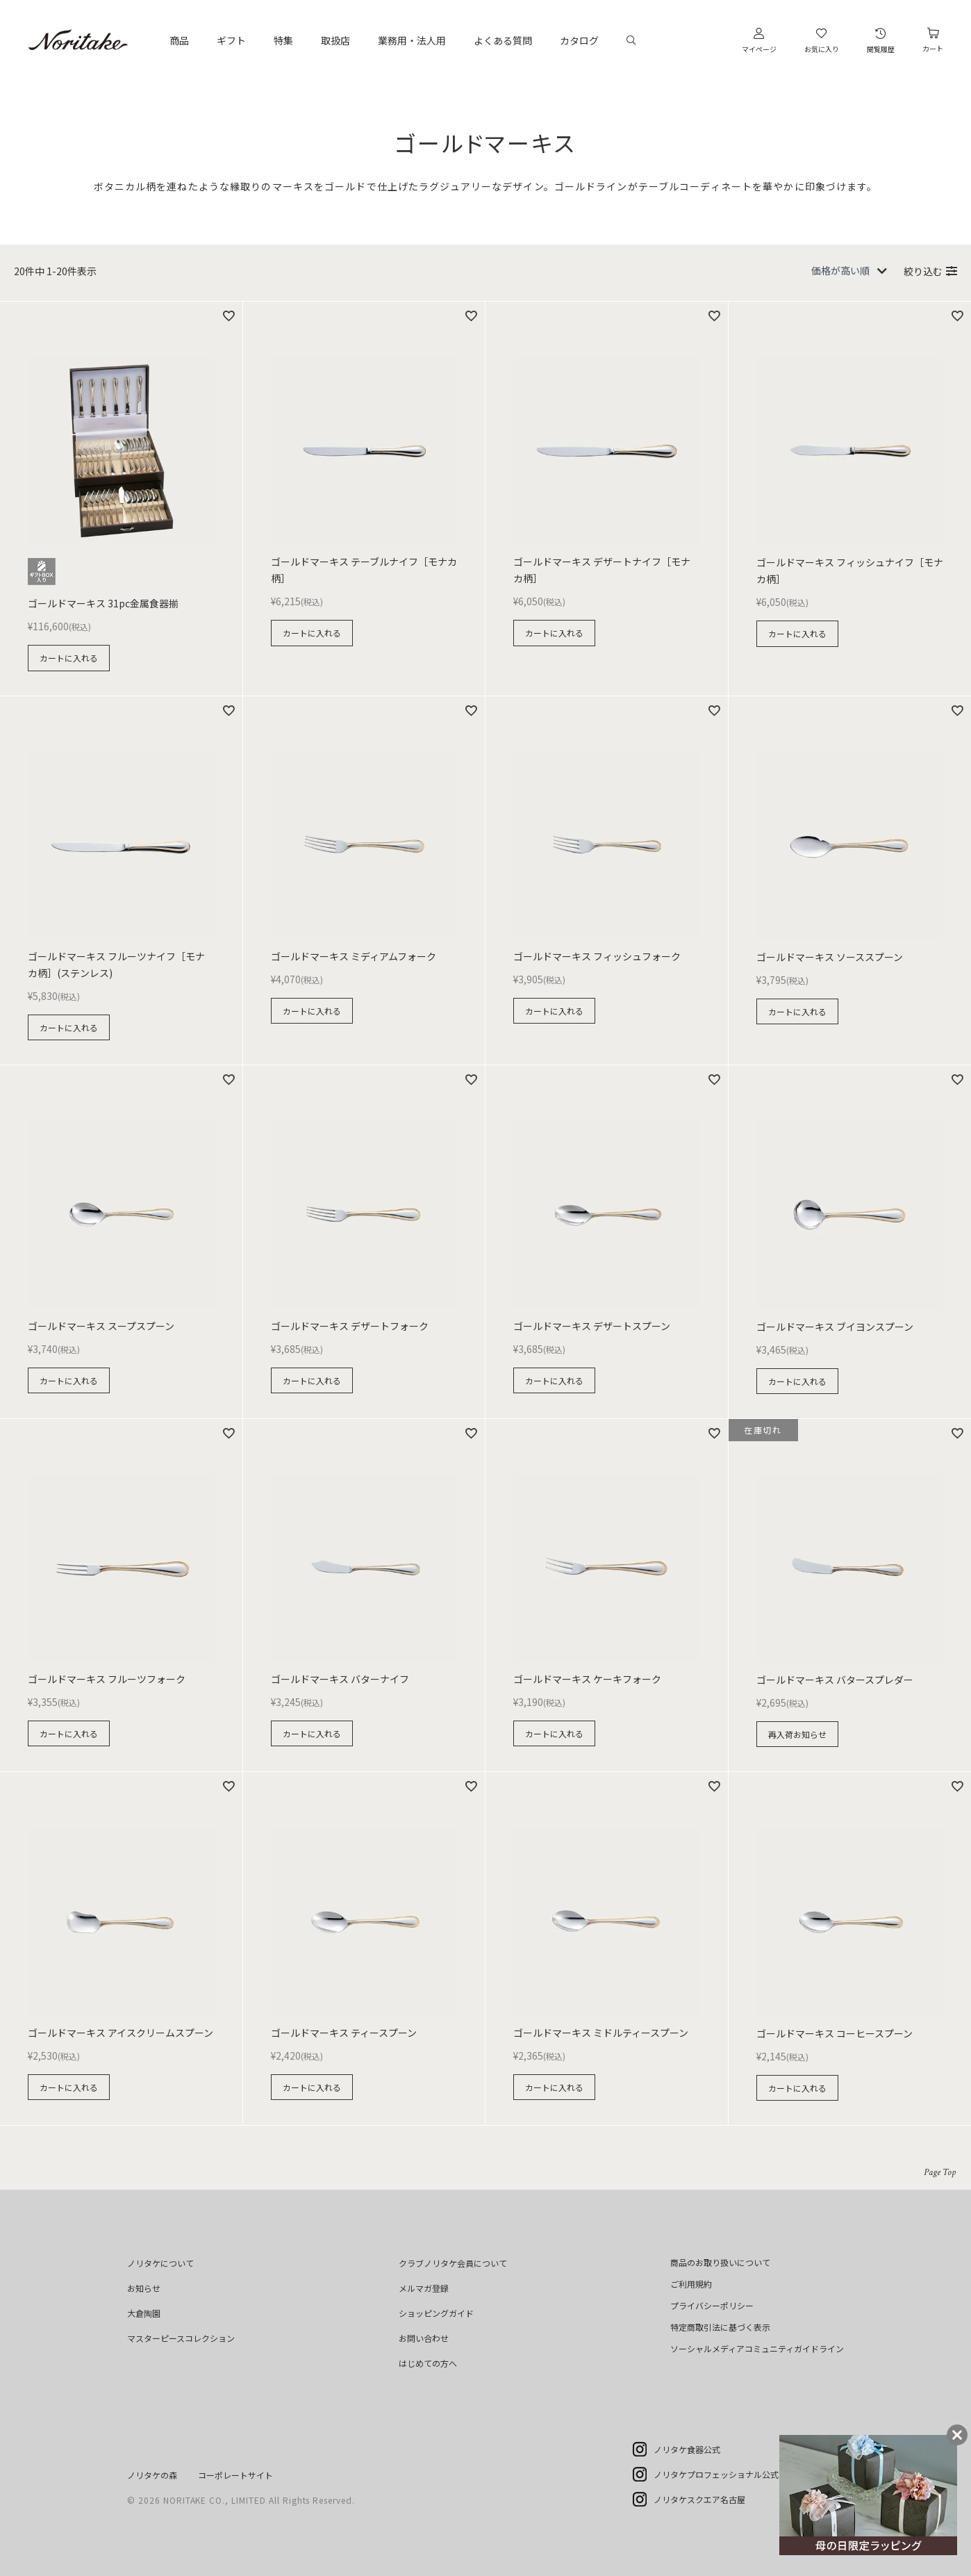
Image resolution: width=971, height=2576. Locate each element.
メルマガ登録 (424, 2288)
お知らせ (143, 2288)
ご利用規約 (691, 2284)
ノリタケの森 (152, 2475)
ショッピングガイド (436, 2313)
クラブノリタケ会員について (453, 2263)
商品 (179, 40)
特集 (283, 40)
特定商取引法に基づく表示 (720, 2327)
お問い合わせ (424, 2338)
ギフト (231, 40)
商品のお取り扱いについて (720, 2262)
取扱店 (335, 40)
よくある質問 (503, 40)
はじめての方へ (428, 2363)
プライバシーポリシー (712, 2305)
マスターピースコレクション (181, 2338)
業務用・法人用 (412, 40)
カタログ (579, 40)
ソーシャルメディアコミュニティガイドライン (757, 2348)
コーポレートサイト (235, 2475)
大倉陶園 (143, 2313)
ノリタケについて (160, 2263)
